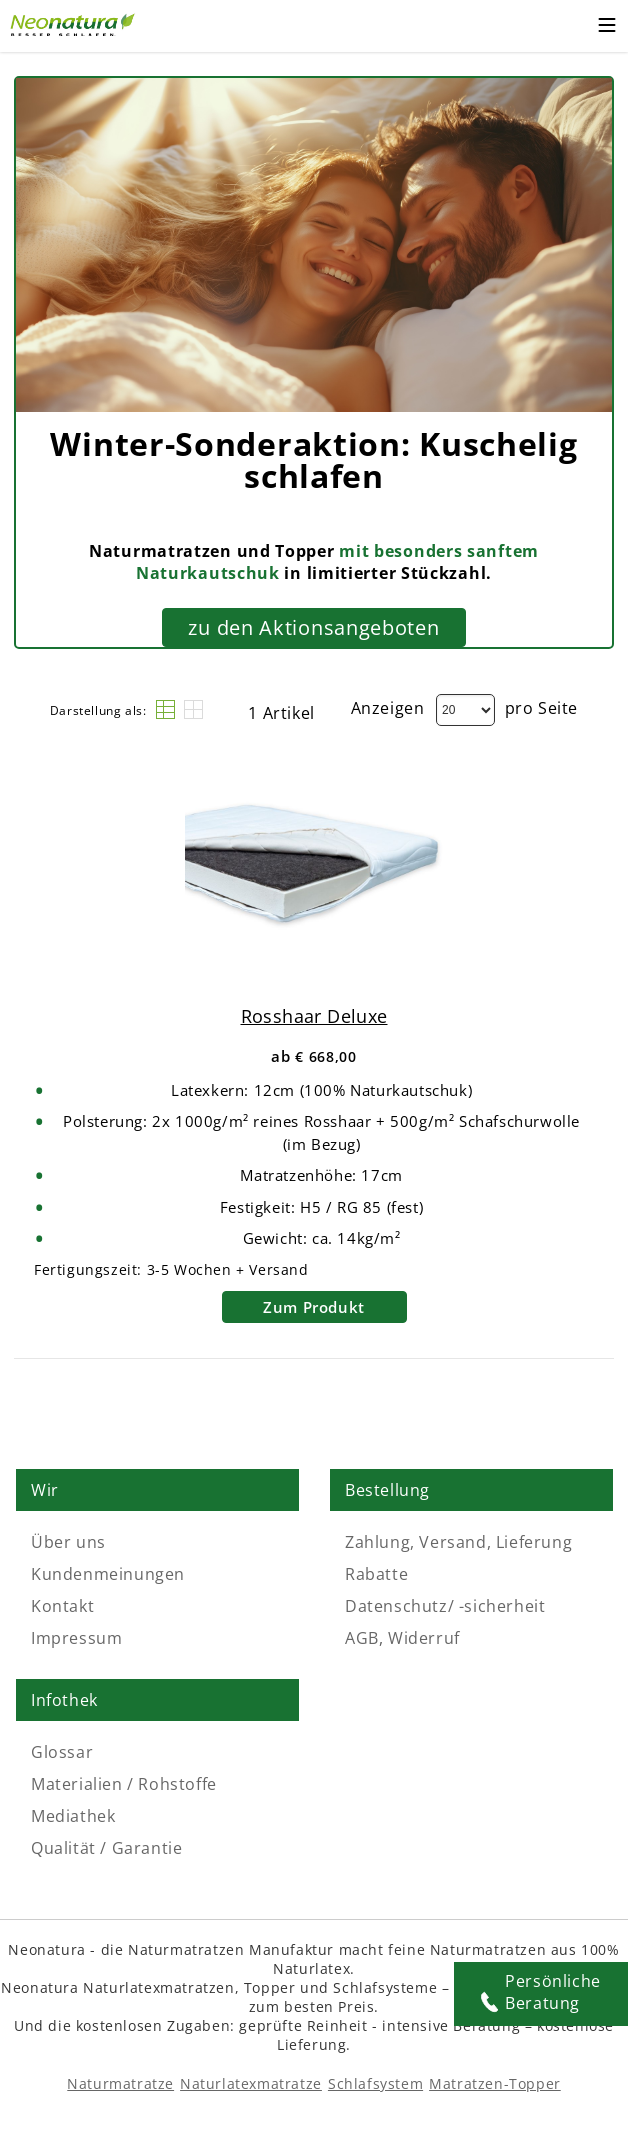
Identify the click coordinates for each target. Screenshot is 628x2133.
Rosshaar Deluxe (314, 1016)
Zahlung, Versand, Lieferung (458, 1542)
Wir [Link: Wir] (45, 1490)
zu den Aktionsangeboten (313, 627)
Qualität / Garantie (106, 1848)
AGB (362, 1638)
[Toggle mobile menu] (607, 28)
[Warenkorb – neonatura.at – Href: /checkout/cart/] (567, 26)
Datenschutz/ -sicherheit (445, 1606)
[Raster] (193, 709)
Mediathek (73, 1816)
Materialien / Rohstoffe (124, 1784)
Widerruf (424, 1638)
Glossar (62, 1752)
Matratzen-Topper (495, 2083)
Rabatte (376, 1574)
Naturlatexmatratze (251, 2083)
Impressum (76, 1638)
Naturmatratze (120, 2083)
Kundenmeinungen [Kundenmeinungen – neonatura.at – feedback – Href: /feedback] (108, 1574)
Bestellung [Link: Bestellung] (387, 1490)
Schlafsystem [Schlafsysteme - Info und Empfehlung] (375, 2083)
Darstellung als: (98, 710)
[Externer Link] (75, 22)
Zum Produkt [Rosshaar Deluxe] (314, 1307)
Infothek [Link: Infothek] (64, 1700)
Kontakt (62, 1606)
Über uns (68, 1542)
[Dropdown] (465, 710)
